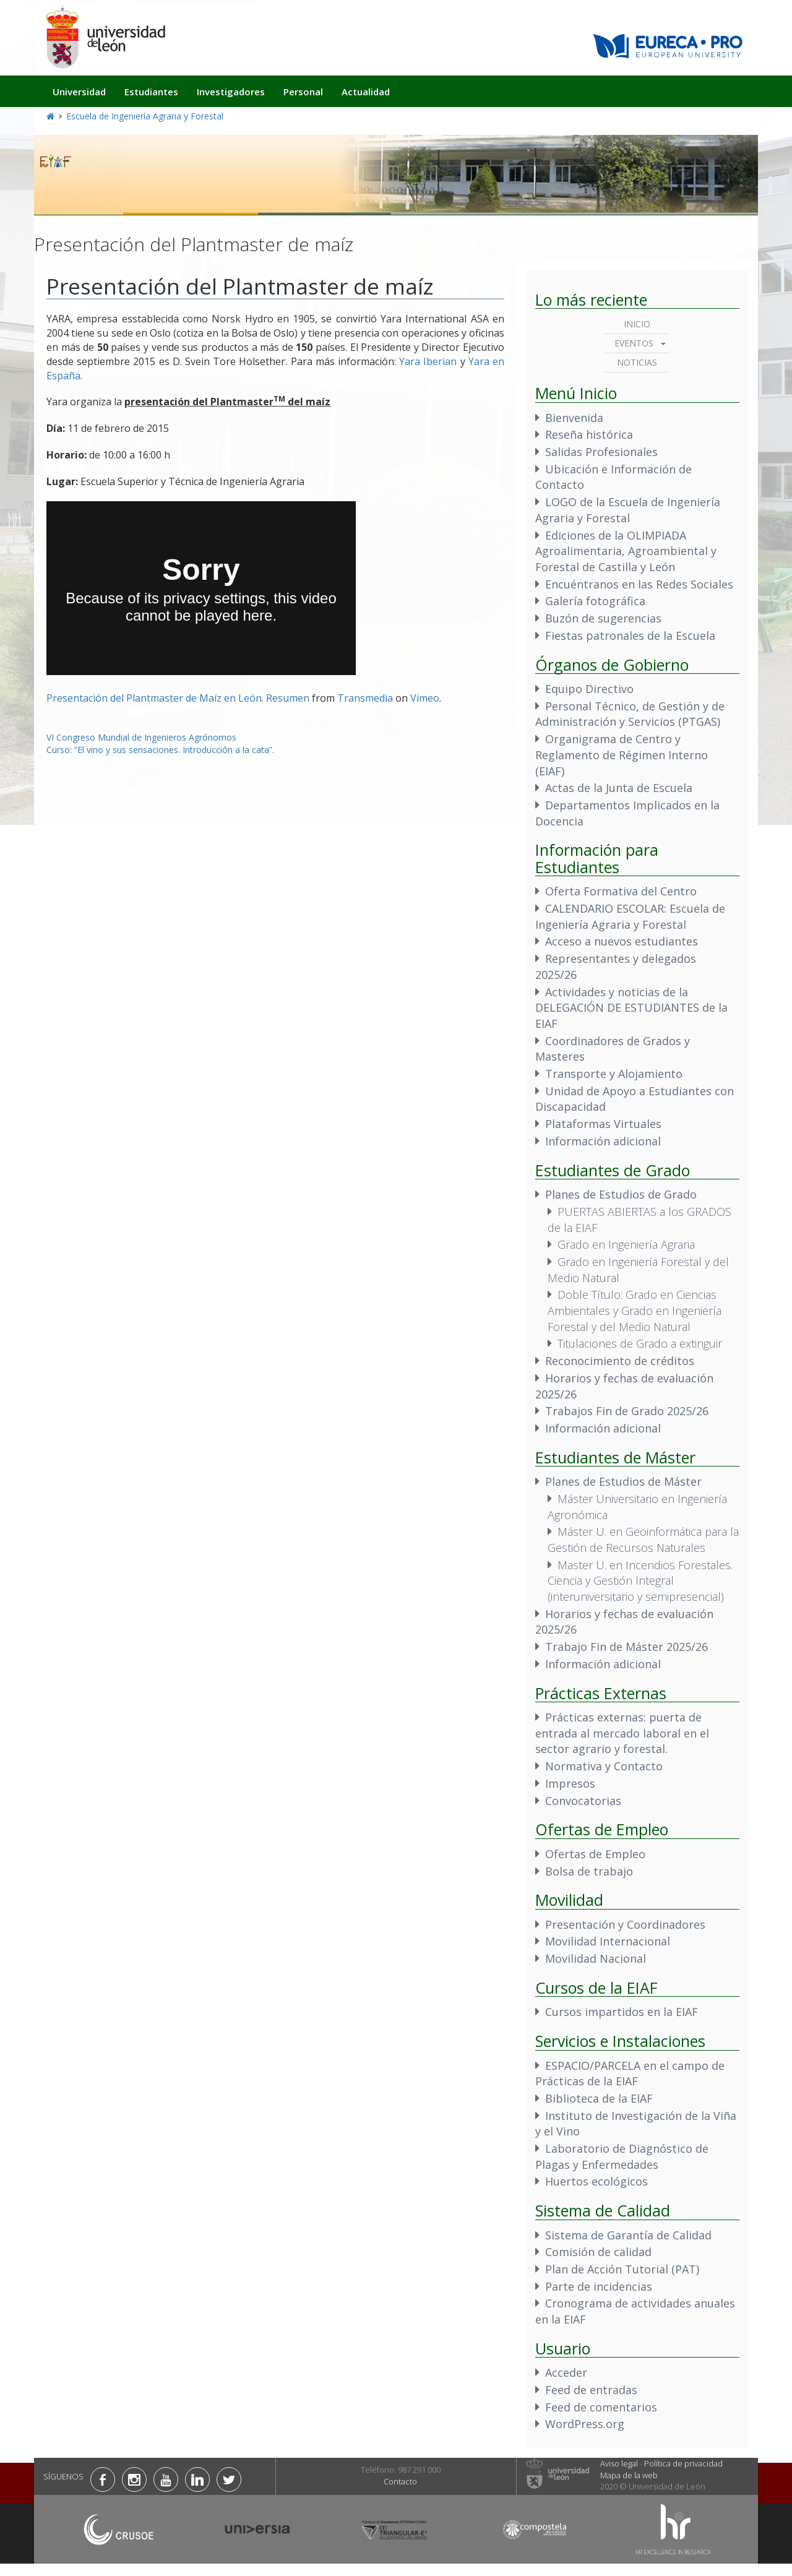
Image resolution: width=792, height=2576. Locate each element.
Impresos (570, 1783)
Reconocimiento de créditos (619, 1360)
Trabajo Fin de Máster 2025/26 (626, 1646)
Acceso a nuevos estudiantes (621, 941)
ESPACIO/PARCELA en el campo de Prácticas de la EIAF (630, 2073)
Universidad (79, 91)
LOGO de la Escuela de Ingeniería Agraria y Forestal (627, 509)
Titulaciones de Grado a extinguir (639, 1343)
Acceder (566, 2372)
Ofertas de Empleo (595, 1853)
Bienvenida (574, 417)
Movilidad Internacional (607, 1941)
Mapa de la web (629, 2475)
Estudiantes (151, 91)
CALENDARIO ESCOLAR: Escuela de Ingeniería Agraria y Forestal (630, 916)
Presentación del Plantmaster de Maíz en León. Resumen (177, 698)
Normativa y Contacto (604, 1766)
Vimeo (424, 698)
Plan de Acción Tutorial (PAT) (622, 2269)
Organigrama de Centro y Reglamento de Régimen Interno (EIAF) (621, 754)
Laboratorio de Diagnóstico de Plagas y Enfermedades (621, 2156)
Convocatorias (583, 1800)
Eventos (633, 343)
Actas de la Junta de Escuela (618, 787)
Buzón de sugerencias (603, 618)
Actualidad (366, 91)
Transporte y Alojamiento (613, 1073)
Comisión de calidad (598, 2251)
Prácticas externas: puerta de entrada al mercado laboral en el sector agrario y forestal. (622, 1733)
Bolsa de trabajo (589, 1871)
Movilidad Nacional (595, 1958)
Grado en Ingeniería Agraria (626, 1244)
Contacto (400, 2481)
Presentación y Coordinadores (625, 1924)
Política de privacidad (683, 2463)
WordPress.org (584, 2423)
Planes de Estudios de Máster (623, 1481)
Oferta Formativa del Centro (621, 891)
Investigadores (231, 91)
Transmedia (365, 698)
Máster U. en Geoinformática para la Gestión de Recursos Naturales (643, 1539)
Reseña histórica (589, 434)
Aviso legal (619, 2463)
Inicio (637, 324)
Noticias (637, 362)
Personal (303, 91)
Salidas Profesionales (601, 451)
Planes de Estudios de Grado (621, 1194)
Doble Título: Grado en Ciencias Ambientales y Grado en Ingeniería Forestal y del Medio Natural (634, 1310)
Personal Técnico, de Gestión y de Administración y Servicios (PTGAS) (630, 714)
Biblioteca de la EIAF (599, 2098)
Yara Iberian (428, 361)
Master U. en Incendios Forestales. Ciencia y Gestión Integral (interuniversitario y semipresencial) (640, 1580)
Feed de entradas (591, 2389)
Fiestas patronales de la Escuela (630, 635)
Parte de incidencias (598, 2286)
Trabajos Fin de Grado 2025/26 (626, 1410)
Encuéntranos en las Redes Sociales (639, 584)
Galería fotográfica (595, 600)
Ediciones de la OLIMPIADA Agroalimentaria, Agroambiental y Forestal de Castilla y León (626, 551)
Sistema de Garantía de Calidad (628, 2235)
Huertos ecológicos (596, 2181)
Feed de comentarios (601, 2407)
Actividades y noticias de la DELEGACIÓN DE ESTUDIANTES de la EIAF (631, 1007)
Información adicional (603, 1141)
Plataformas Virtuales (603, 1123)
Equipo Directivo (589, 688)
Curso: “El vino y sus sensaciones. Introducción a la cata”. (160, 750)
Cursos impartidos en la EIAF (621, 2011)
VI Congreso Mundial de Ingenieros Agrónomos (141, 737)
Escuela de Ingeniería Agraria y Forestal (144, 116)
